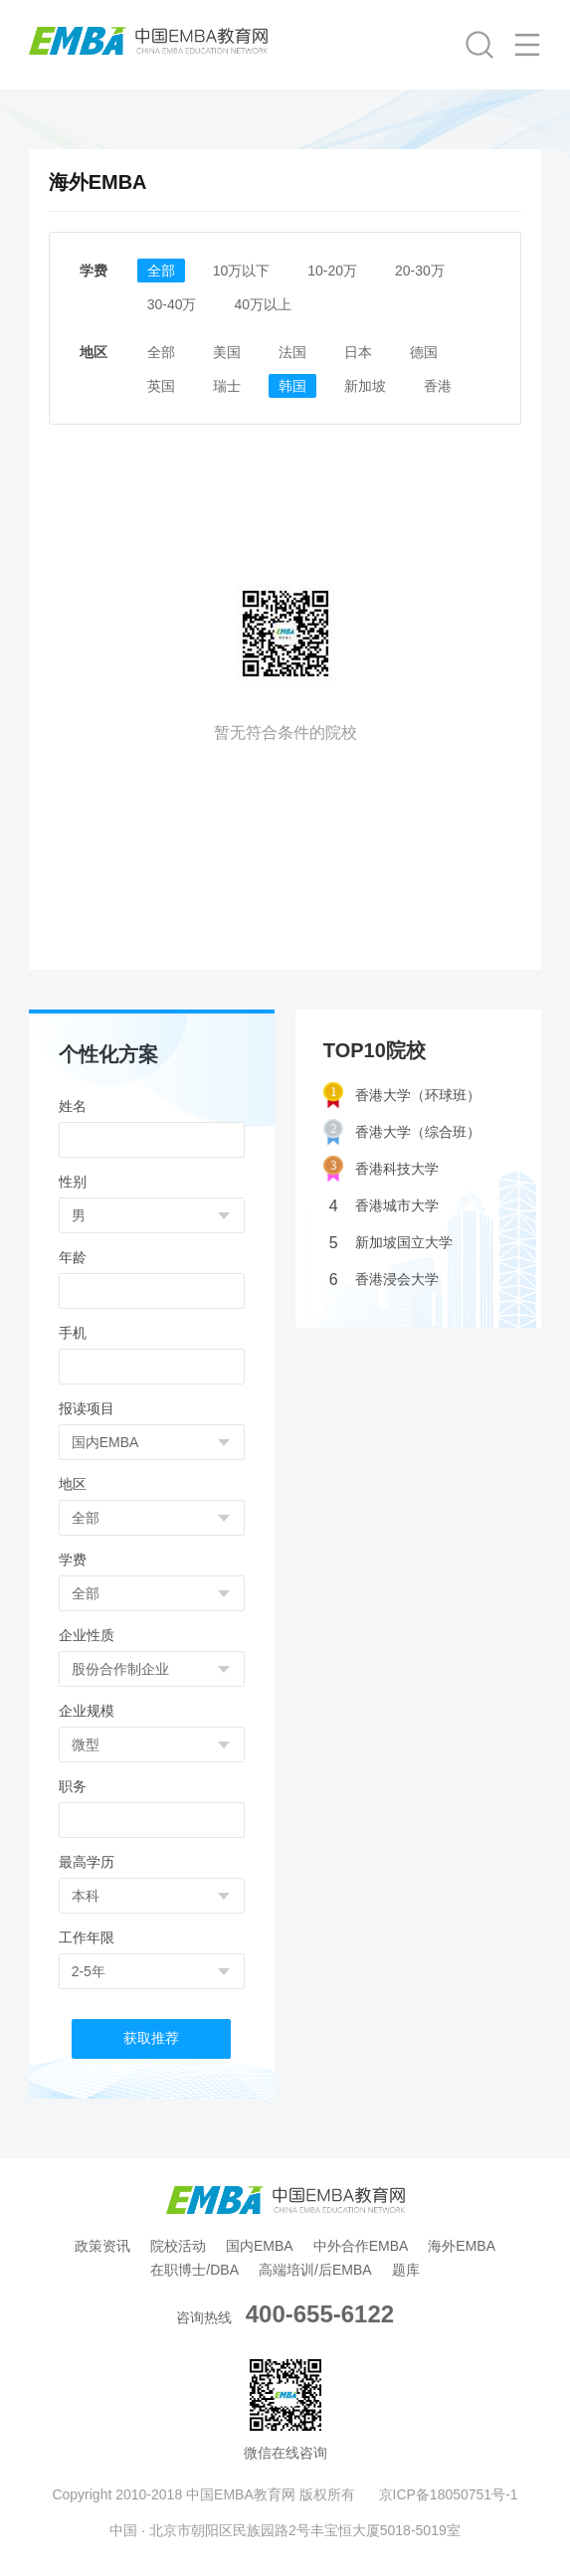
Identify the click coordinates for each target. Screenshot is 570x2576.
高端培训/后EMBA (315, 2270)
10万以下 (242, 270)
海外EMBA (461, 2246)
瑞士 (227, 386)
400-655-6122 (320, 2313)
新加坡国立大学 (391, 1242)
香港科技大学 (381, 1169)
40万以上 (262, 304)
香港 (438, 386)
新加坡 (365, 386)
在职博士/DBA (194, 2270)
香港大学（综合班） (401, 1132)
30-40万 (172, 304)
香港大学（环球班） (401, 1095)
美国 (227, 352)
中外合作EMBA (361, 2246)
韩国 (292, 386)
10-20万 (332, 270)
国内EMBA (259, 2246)
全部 (161, 270)
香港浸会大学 (384, 1279)
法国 (292, 352)
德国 (424, 352)
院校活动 (178, 2246)
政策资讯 (102, 2246)
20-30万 (420, 270)
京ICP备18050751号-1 (448, 2494)
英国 (161, 386)
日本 (358, 352)
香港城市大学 (384, 1206)
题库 (406, 2270)
